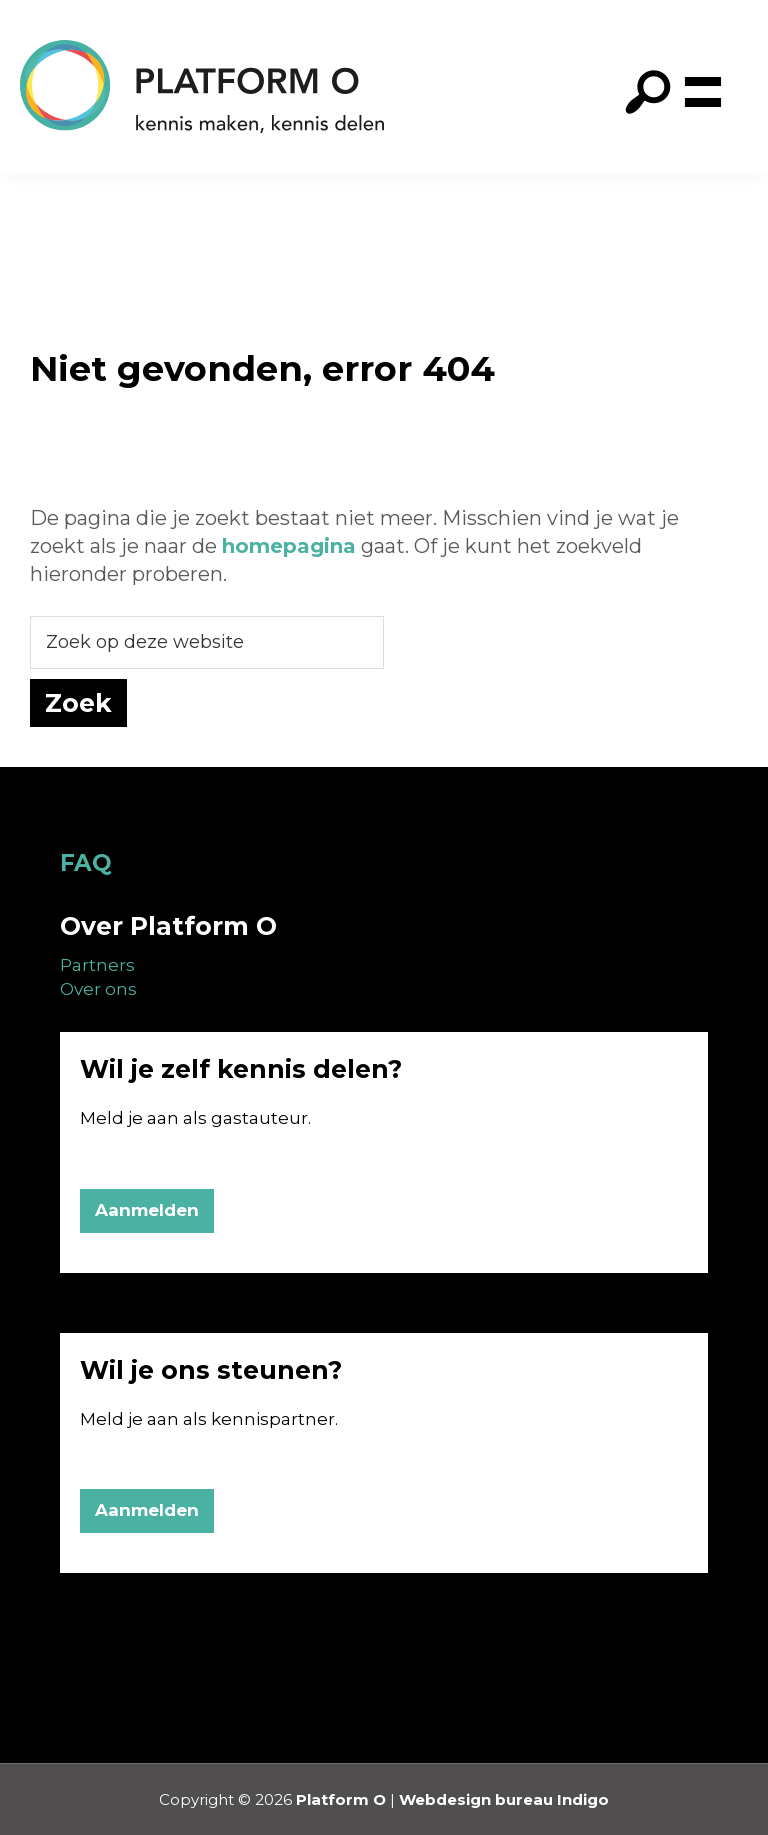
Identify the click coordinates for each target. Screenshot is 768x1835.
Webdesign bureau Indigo (504, 1799)
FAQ (86, 863)
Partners (97, 965)
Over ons (98, 989)
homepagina (289, 546)
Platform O (341, 1799)
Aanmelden (147, 1210)
